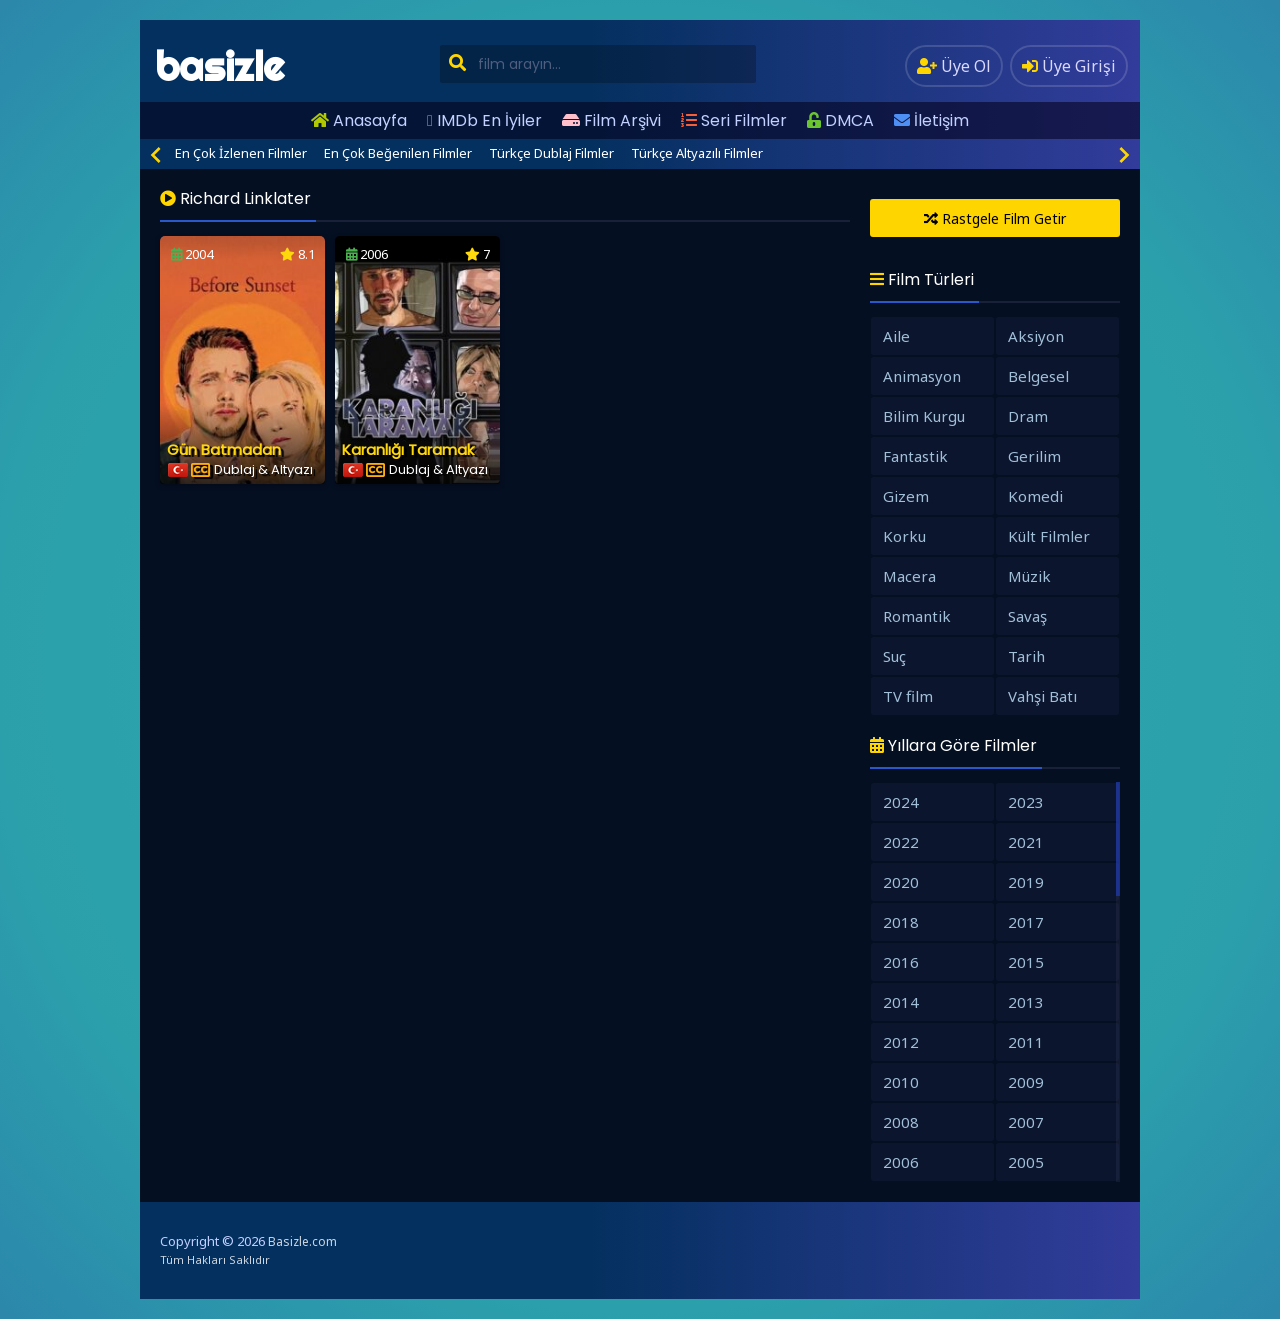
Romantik (917, 616)
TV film (908, 696)
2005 (1026, 1162)
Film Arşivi (611, 120)
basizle (219, 66)
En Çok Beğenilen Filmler (398, 153)
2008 (901, 1122)
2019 (1026, 882)
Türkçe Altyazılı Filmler (697, 153)
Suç (894, 656)
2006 (901, 1162)
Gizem (906, 496)
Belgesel (1038, 376)
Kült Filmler (1049, 536)
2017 (1026, 922)
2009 (1026, 1082)
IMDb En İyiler (484, 120)
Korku (904, 536)
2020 (901, 882)
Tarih (1026, 656)
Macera (909, 576)
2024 (901, 802)
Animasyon (922, 376)
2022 (901, 842)
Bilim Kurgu (924, 416)
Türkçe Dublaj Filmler (551, 153)
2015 (1026, 962)
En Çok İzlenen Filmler (241, 153)
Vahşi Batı (1042, 696)
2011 (1026, 1042)
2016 (901, 962)
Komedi (1035, 496)
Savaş (1027, 616)
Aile (896, 336)
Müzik (1029, 576)
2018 (901, 922)
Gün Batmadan (224, 449)
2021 (1026, 842)
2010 (901, 1082)
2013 (1026, 1002)
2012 (901, 1042)
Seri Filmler (734, 120)
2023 (1026, 802)
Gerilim (1034, 456)
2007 (1026, 1122)
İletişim (931, 120)
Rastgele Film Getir (995, 218)
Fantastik (915, 456)
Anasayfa (359, 120)
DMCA (840, 120)
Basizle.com (302, 1241)
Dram (1028, 416)
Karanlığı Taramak (408, 449)
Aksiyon (1036, 336)
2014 (901, 1002)
